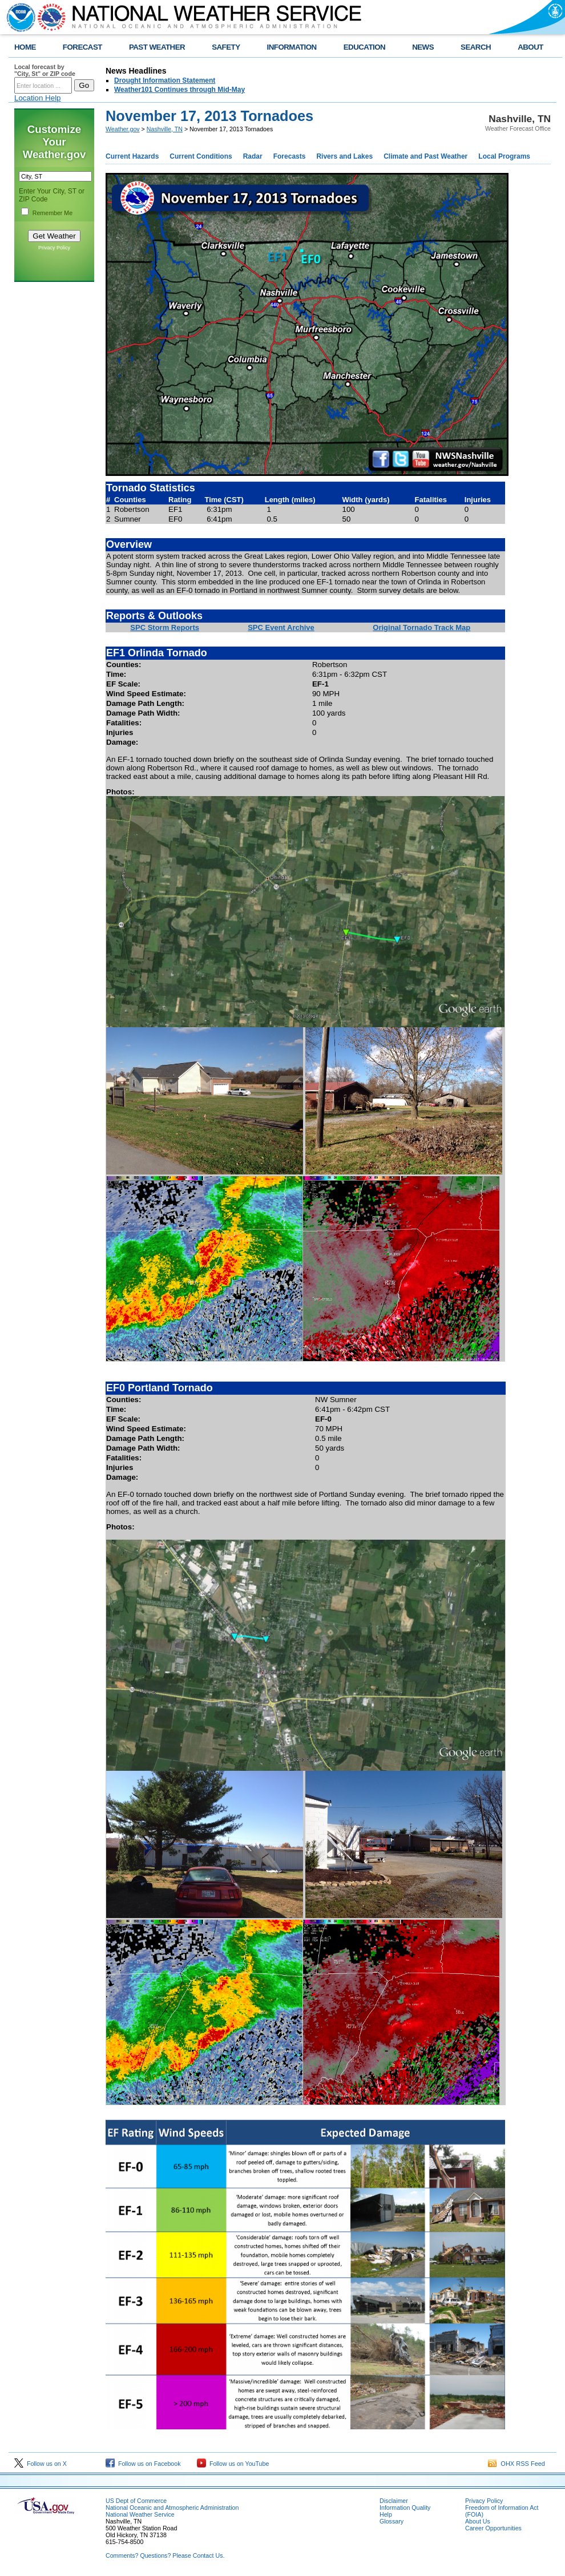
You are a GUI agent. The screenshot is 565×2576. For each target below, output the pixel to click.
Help (386, 2514)
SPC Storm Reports (164, 627)
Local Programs (504, 156)
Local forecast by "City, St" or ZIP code (44, 70)
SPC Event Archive (281, 627)
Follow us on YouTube (233, 2463)
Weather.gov (123, 129)
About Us (477, 2521)
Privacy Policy (54, 248)
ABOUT (530, 47)
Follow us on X (40, 2463)
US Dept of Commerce (136, 2500)
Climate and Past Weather (425, 156)
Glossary (391, 2521)
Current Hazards (132, 156)
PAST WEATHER (157, 47)
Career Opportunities (493, 2528)
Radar (253, 156)
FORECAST (82, 47)
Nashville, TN (165, 129)
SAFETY (226, 47)
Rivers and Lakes (344, 156)
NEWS (423, 47)
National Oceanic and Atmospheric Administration (172, 2507)
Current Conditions (201, 156)
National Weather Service (140, 2514)
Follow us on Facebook (143, 2463)
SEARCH (476, 47)
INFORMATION (292, 47)
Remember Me (52, 212)
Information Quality (405, 2507)
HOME (25, 47)
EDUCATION (364, 47)
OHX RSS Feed (516, 2463)
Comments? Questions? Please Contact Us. (165, 2555)
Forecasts (289, 156)
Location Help (37, 98)
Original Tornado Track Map (421, 627)
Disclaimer (394, 2500)
